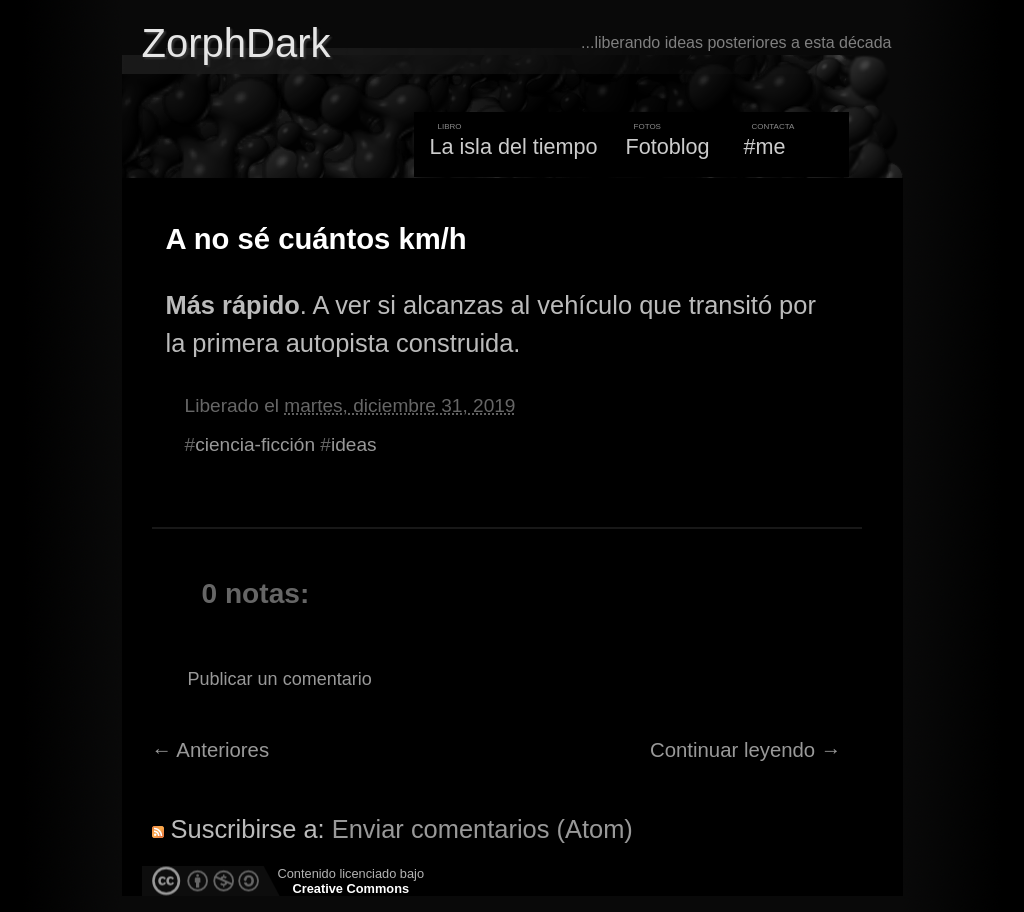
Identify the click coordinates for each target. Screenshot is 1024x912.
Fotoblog (668, 146)
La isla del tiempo (513, 146)
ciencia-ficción (255, 444)
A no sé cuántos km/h (316, 239)
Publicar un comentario (280, 679)
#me (765, 146)
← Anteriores (211, 750)
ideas (354, 444)
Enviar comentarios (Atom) (482, 829)
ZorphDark (236, 43)
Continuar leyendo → (745, 750)
